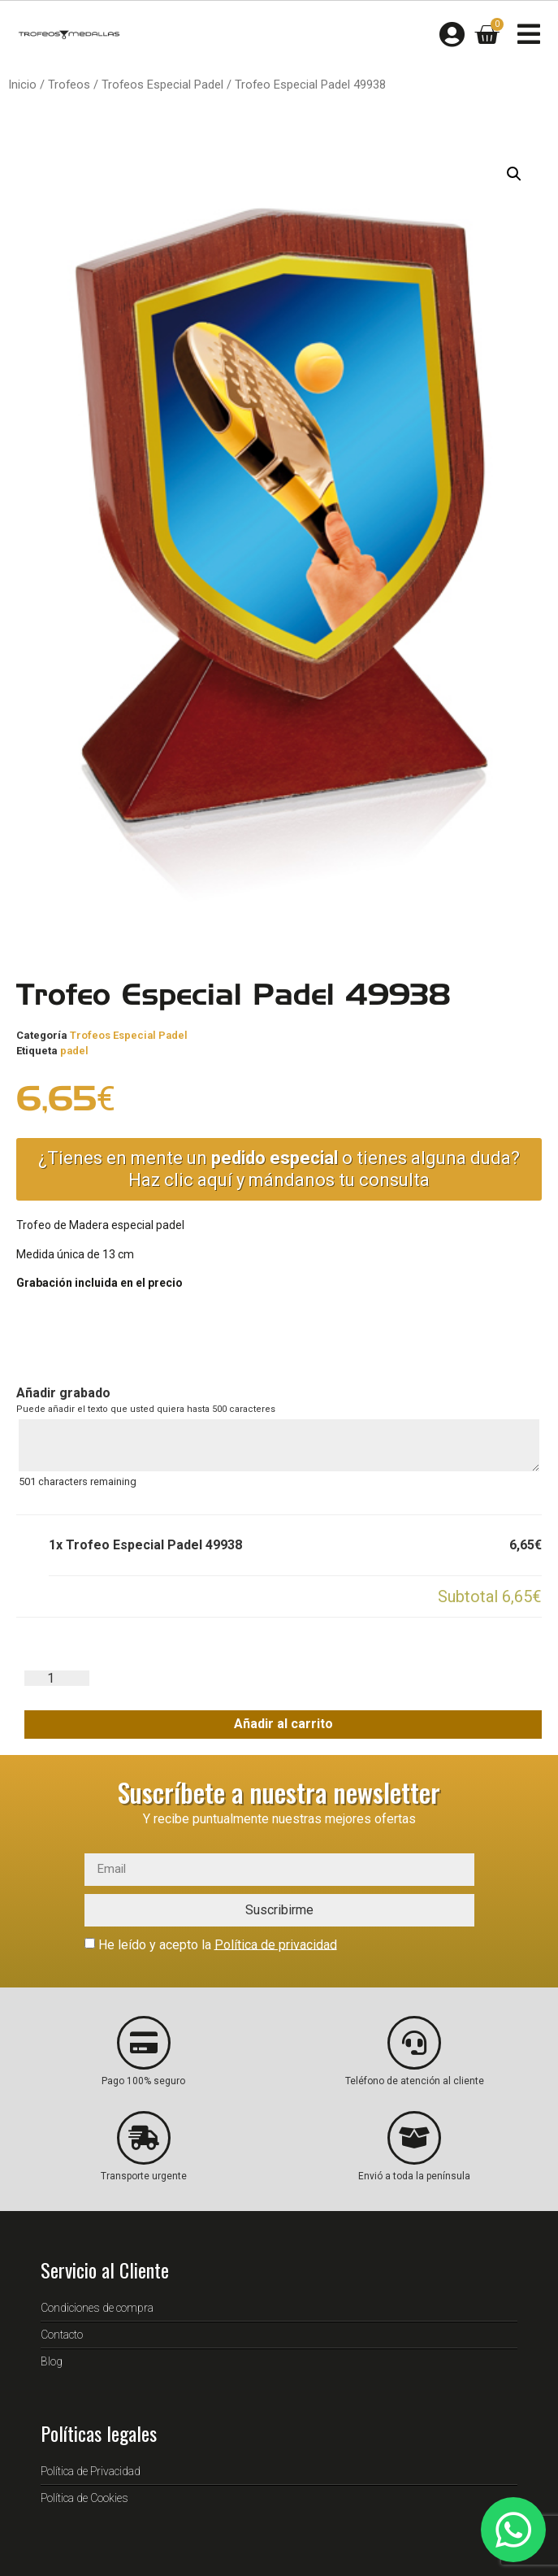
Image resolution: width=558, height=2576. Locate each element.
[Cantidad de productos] (56, 1678)
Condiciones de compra (97, 2307)
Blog (52, 2361)
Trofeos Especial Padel (162, 84)
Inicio (22, 84)
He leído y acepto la (217, 1944)
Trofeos (69, 84)
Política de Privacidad (91, 2471)
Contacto (62, 2334)
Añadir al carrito (283, 1723)
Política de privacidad (275, 1944)
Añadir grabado (63, 1393)
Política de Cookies (84, 2497)
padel (74, 1051)
